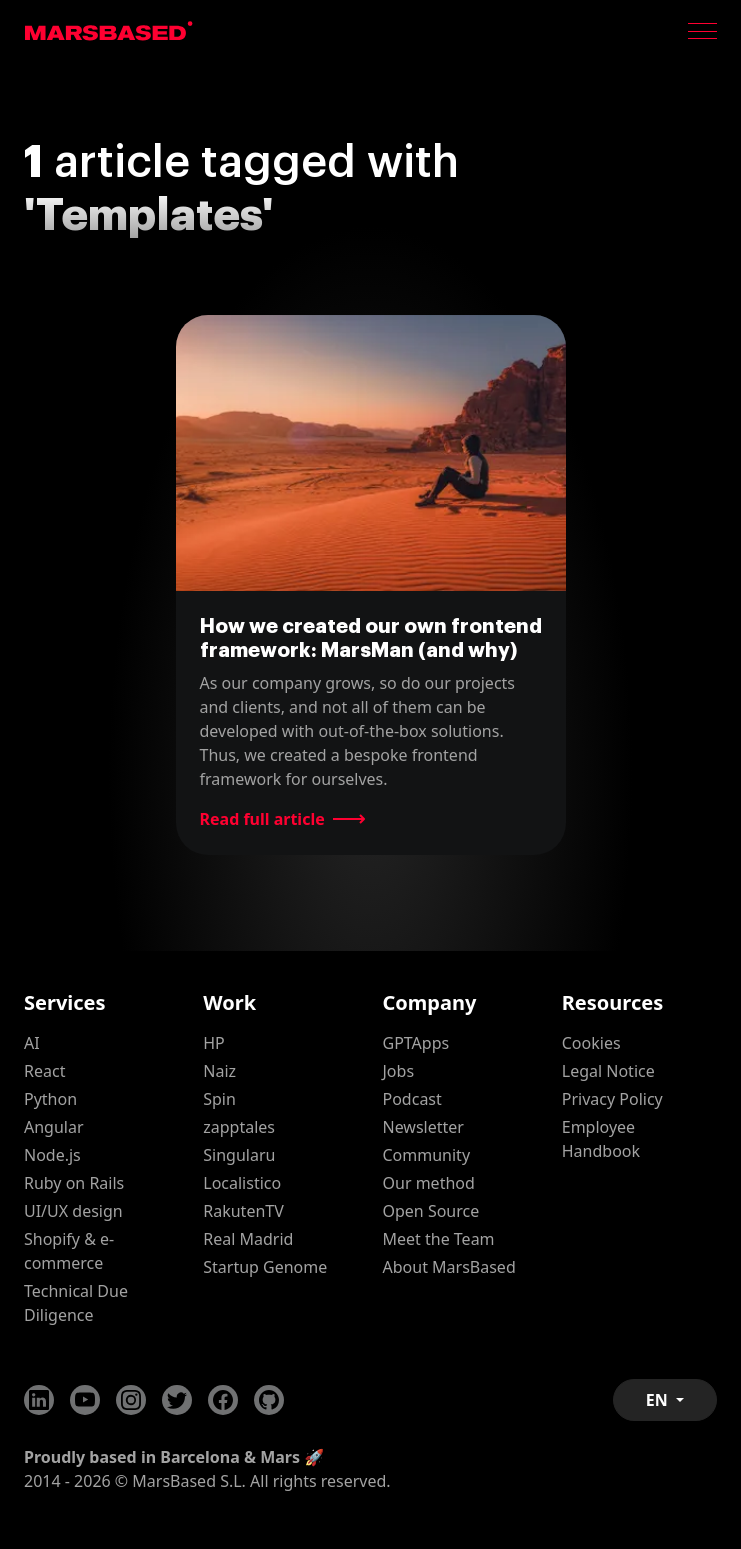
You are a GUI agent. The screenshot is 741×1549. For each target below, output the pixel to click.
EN (659, 1400)
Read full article (262, 819)
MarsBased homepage (109, 31)
